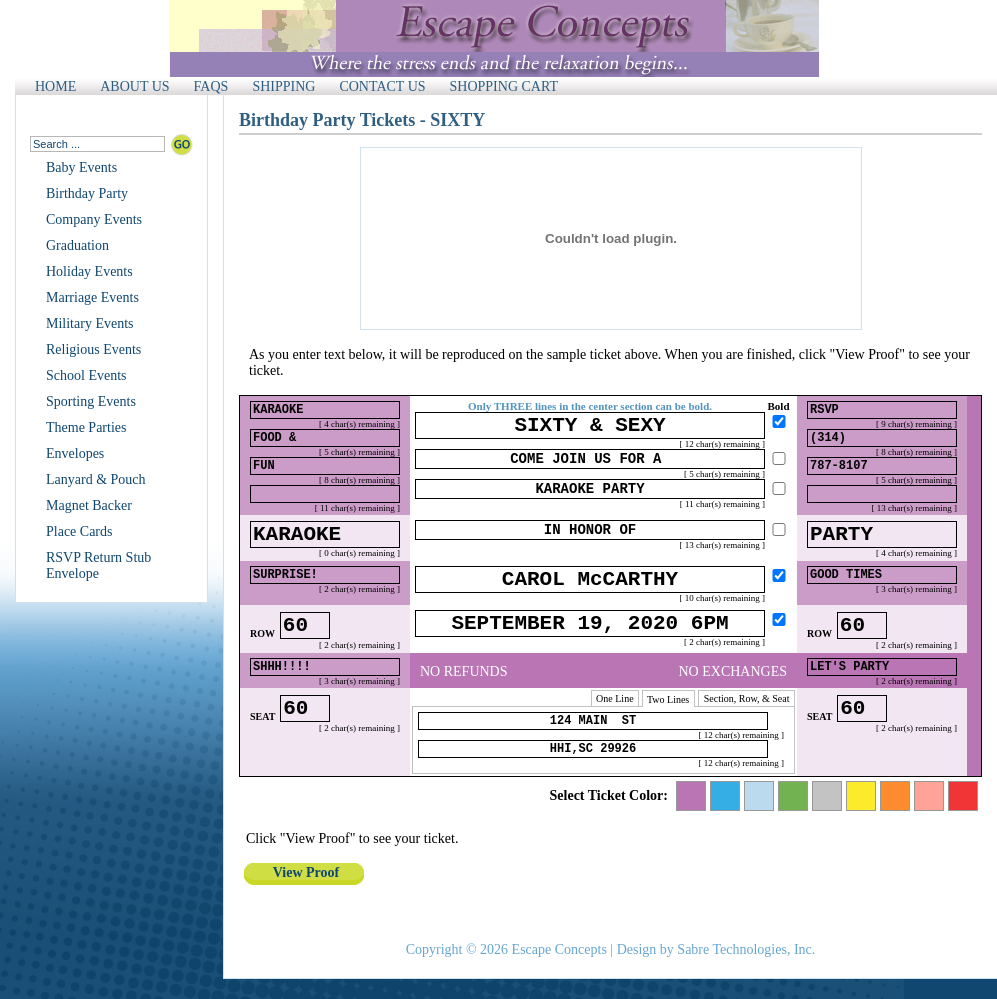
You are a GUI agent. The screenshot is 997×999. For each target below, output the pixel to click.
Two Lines (668, 729)
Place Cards (79, 531)
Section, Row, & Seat (746, 728)
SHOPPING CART (504, 86)
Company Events (94, 219)
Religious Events (93, 349)
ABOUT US (134, 86)
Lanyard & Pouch (96, 479)
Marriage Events (92, 297)
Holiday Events (89, 271)
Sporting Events (91, 401)
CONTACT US (382, 86)
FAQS (211, 86)
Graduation (77, 245)
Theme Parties (86, 427)
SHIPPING (283, 86)
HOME (55, 86)
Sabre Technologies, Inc (744, 949)
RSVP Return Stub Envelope (98, 565)
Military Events (90, 323)
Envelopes (75, 453)
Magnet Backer (89, 505)
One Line (615, 728)
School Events (86, 375)
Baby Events (81, 167)
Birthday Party (87, 193)
